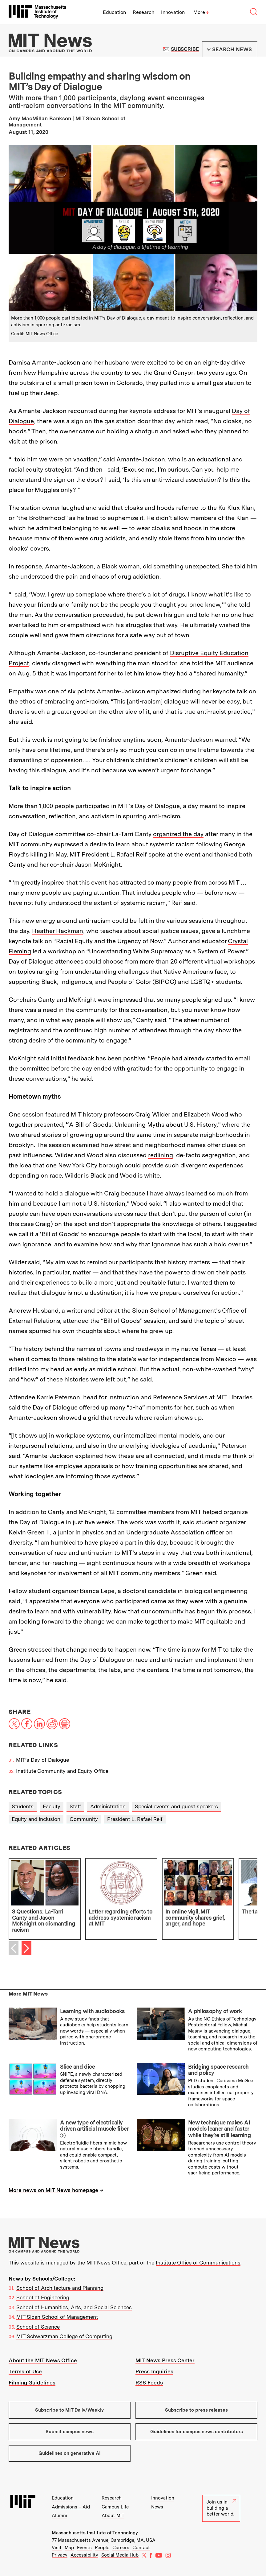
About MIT (113, 2515)
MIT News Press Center (165, 2360)
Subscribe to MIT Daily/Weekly (69, 2410)
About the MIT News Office (43, 2360)
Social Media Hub (120, 2555)
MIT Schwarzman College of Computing (64, 2336)
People (102, 2547)
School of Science (38, 2327)
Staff (75, 1806)
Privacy (59, 2555)
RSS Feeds (149, 2383)
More (201, 12)
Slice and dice (77, 2066)
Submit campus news (70, 2431)
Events (84, 2547)
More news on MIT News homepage (53, 2190)
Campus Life (115, 2507)
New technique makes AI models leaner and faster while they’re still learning (219, 2128)
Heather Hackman (57, 931)
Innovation (173, 12)
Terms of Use (25, 2371)
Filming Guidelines (32, 2383)
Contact (141, 2547)
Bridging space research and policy (218, 2069)
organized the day (178, 834)
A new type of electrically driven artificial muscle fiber (94, 2125)
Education (114, 12)
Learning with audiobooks (92, 2011)
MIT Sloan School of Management (57, 2317)
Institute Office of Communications (198, 2263)
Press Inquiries (154, 2371)
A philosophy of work (215, 2011)
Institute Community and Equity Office (62, 1771)
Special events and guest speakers (176, 1806)
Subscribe (185, 49)
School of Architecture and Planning (59, 2288)
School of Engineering (42, 2297)
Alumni (59, 2515)
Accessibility (84, 2555)
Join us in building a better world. (221, 2508)
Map (69, 2547)
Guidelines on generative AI (69, 2453)
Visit (57, 2547)
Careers (120, 2547)
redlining (160, 1155)
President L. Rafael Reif (135, 1819)
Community (84, 1819)
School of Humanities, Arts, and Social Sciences (74, 2307)
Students (23, 1806)
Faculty (51, 1806)
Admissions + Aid (71, 2507)
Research (143, 12)
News (157, 2507)
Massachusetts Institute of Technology (95, 2533)
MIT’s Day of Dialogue (42, 1760)
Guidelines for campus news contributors (196, 2431)
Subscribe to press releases (196, 2410)
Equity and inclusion (36, 1819)
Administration (108, 1806)
